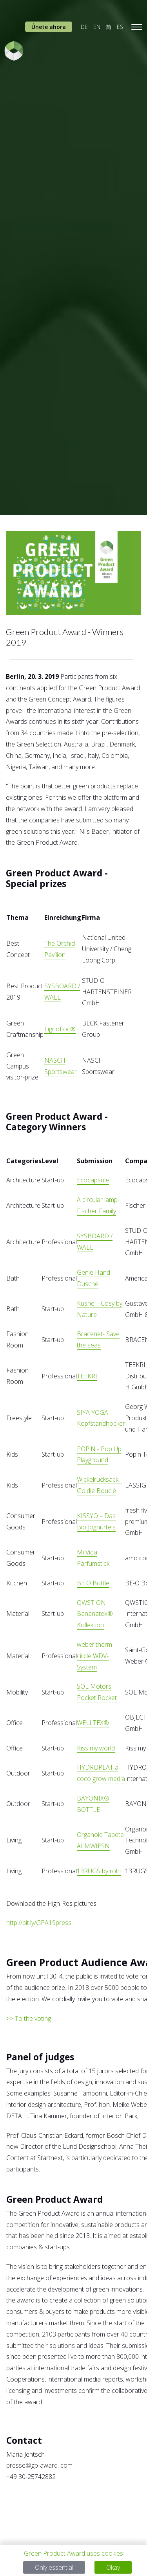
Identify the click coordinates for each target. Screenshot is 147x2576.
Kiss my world (96, 1748)
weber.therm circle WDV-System (94, 1655)
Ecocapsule (93, 1180)
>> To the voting (28, 2018)
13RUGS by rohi (99, 1871)
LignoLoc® (60, 1029)
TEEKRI (87, 1376)
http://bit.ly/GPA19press (38, 1922)
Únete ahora (48, 27)
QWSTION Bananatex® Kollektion (95, 1614)
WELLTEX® (93, 1722)
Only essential (54, 2567)
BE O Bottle (93, 1583)
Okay (113, 2567)
